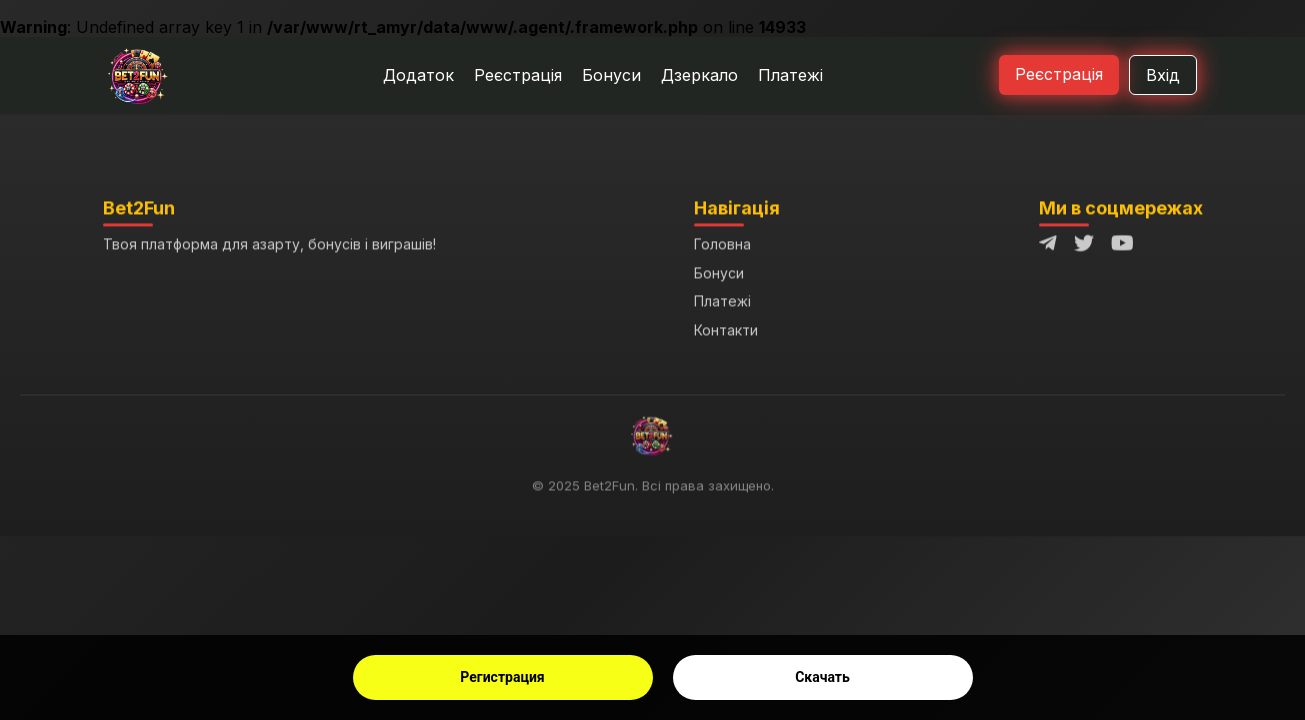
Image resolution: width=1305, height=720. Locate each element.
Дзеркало (699, 75)
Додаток (418, 75)
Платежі (790, 75)
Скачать (822, 677)
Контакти (726, 330)
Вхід (1163, 75)
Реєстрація (518, 75)
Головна (722, 245)
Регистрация (502, 677)
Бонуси (611, 75)
